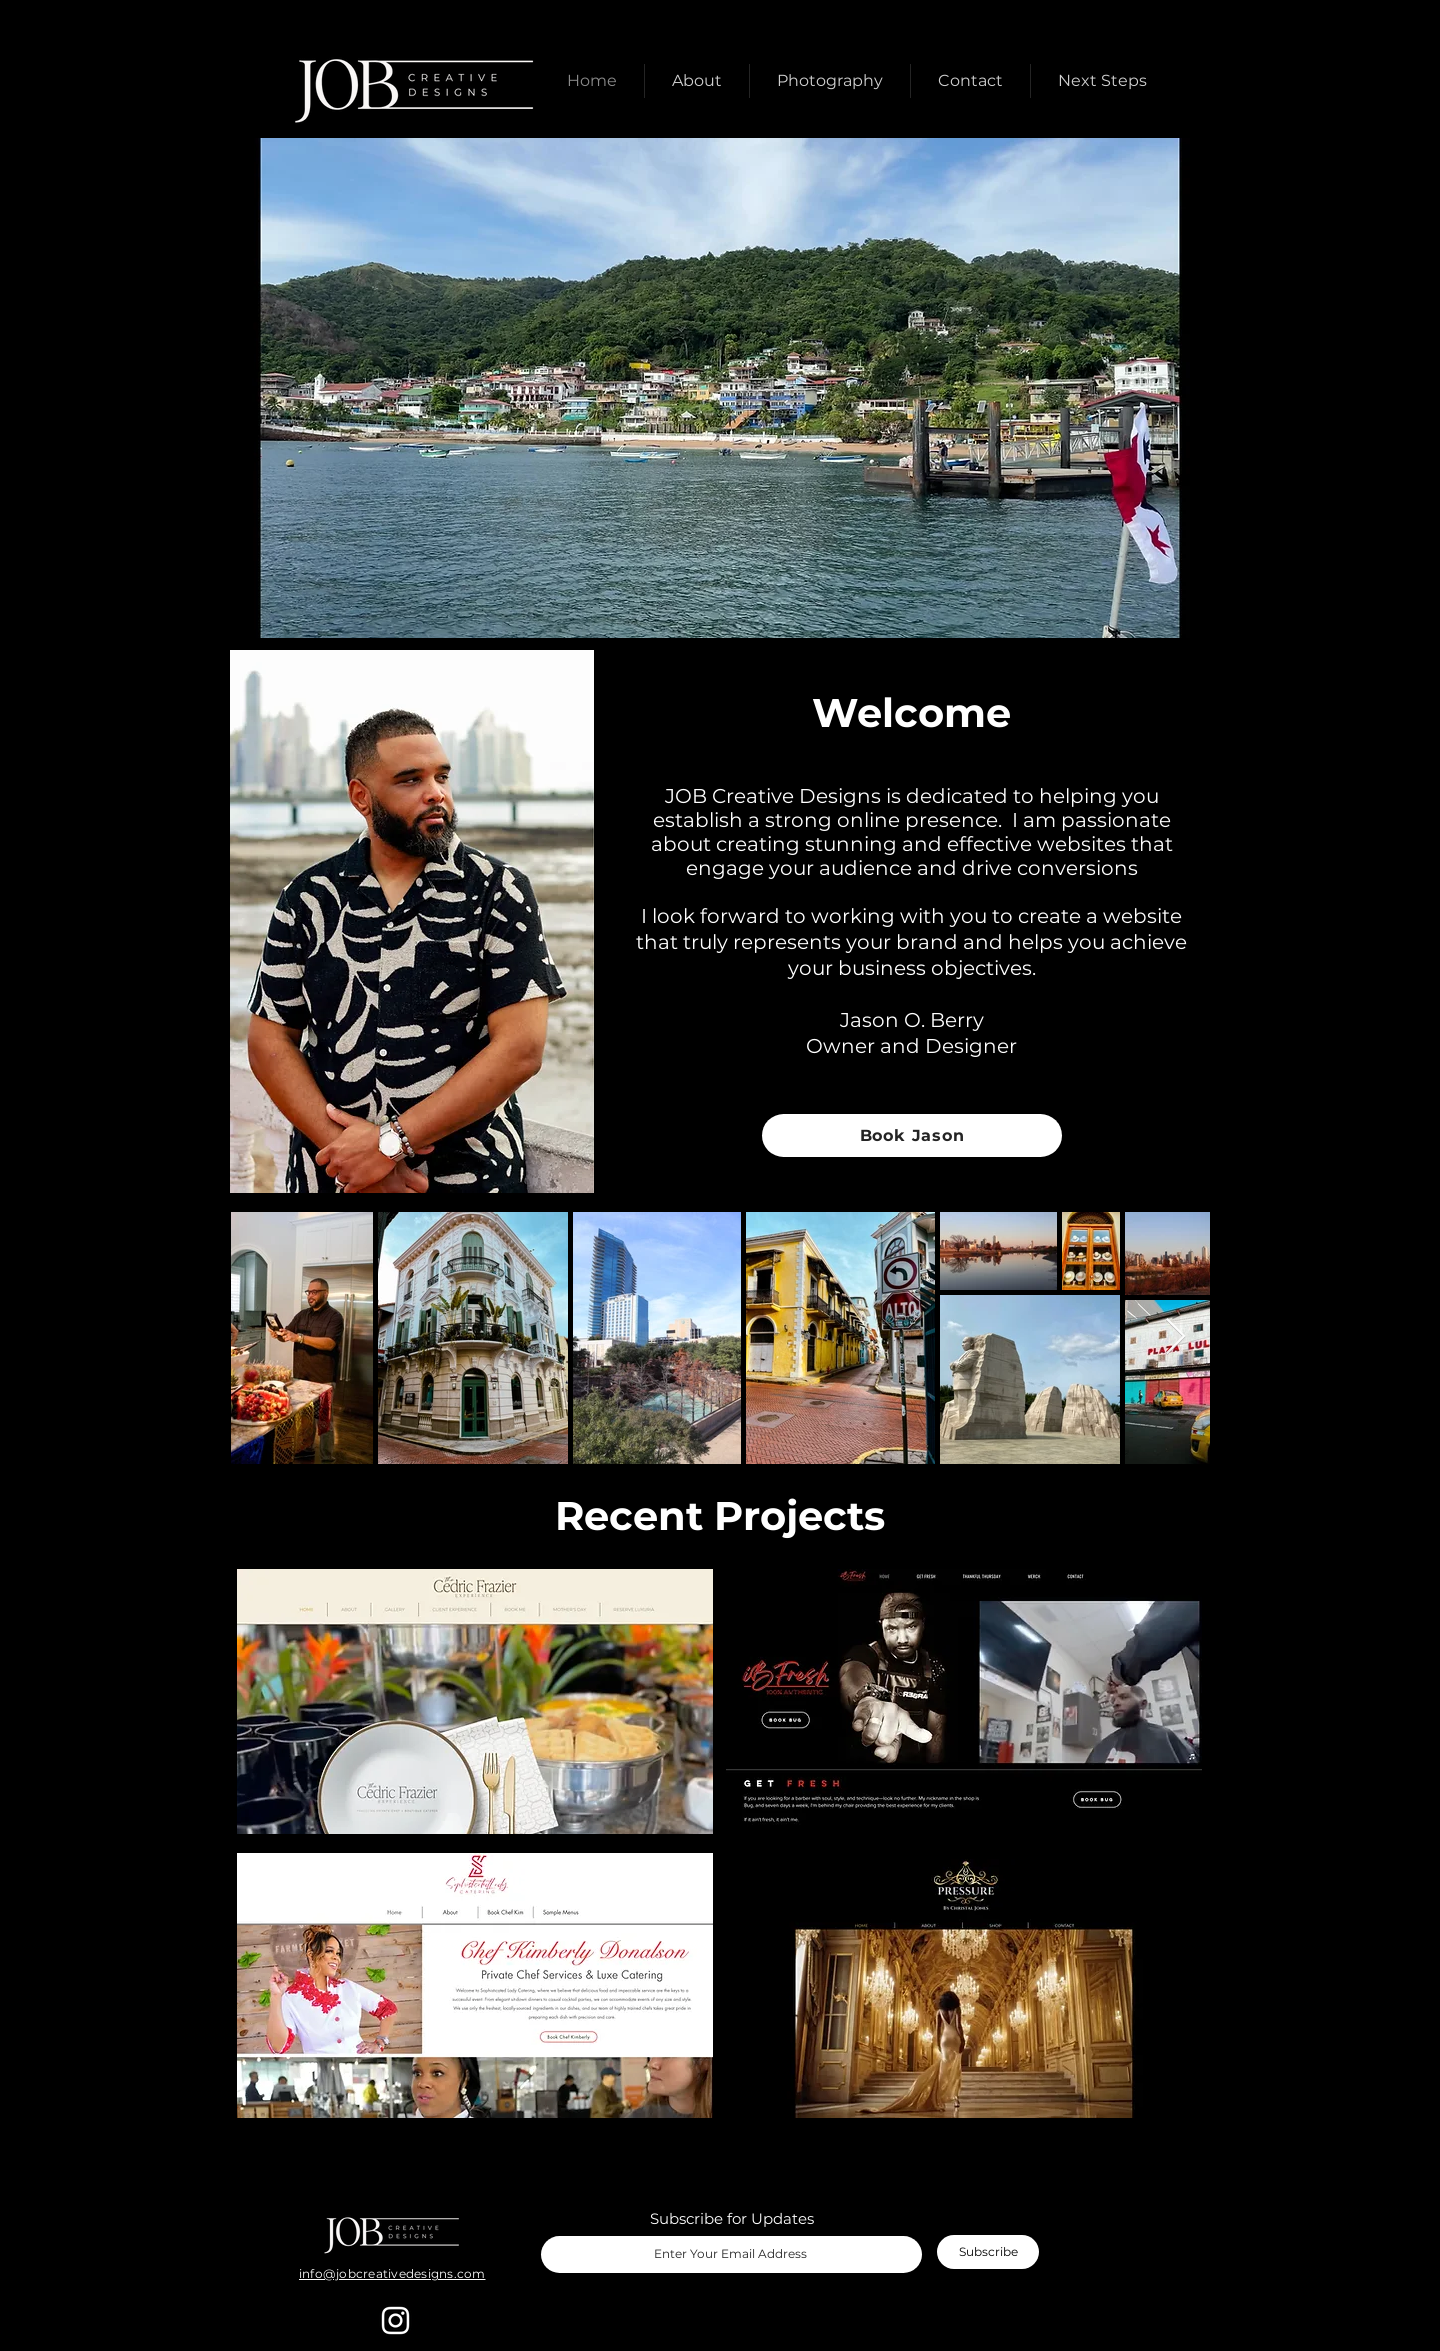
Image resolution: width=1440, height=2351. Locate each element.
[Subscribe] (988, 2252)
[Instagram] (395, 2320)
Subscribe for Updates (732, 2218)
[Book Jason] (912, 1135)
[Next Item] (1175, 1337)
